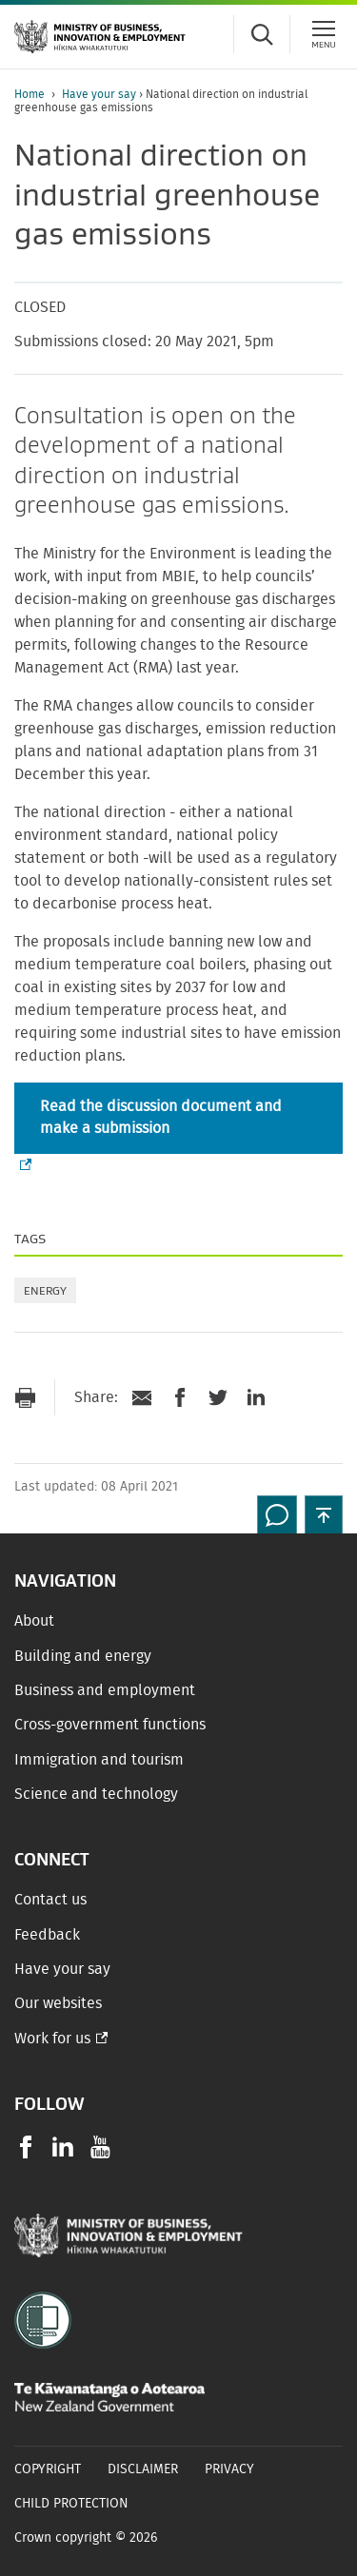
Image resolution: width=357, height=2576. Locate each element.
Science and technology (96, 1794)
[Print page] (24, 1398)
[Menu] (324, 34)
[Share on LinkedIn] (256, 1398)
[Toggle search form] (261, 34)
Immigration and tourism (99, 1759)
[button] (324, 1514)
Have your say (100, 94)
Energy (45, 1290)
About (34, 1621)
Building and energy (82, 1656)
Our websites (58, 2003)
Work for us (52, 2038)
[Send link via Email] (141, 1398)
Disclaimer (143, 2469)
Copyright (47, 2469)
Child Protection (71, 2503)
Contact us (50, 1899)
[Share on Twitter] (218, 1398)
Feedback (47, 1934)
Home (29, 94)
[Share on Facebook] (179, 1398)
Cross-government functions (110, 1724)
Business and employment (104, 1690)
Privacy (229, 2469)
